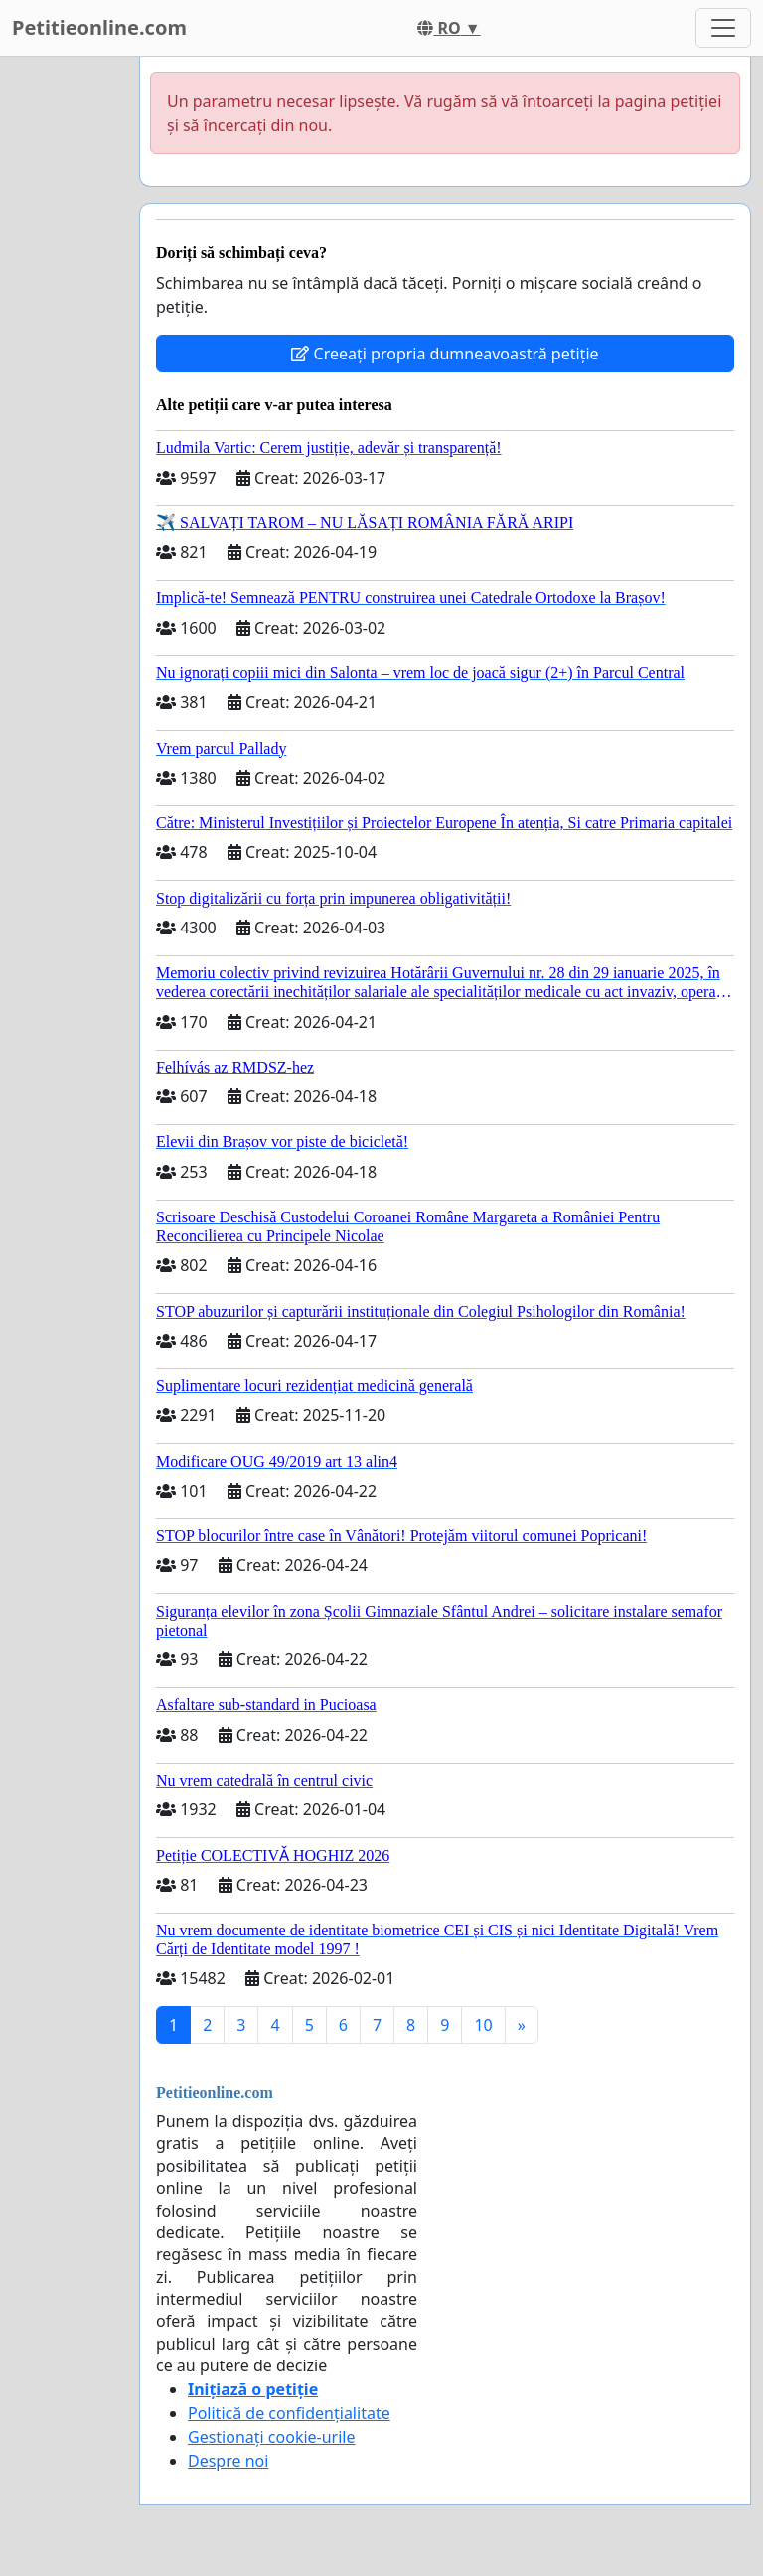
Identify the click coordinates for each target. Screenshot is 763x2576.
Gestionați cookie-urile (272, 2437)
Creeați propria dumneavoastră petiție (444, 353)
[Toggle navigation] (723, 28)
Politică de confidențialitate (289, 2413)
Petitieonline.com (99, 27)
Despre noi (228, 2461)
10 (483, 2025)
